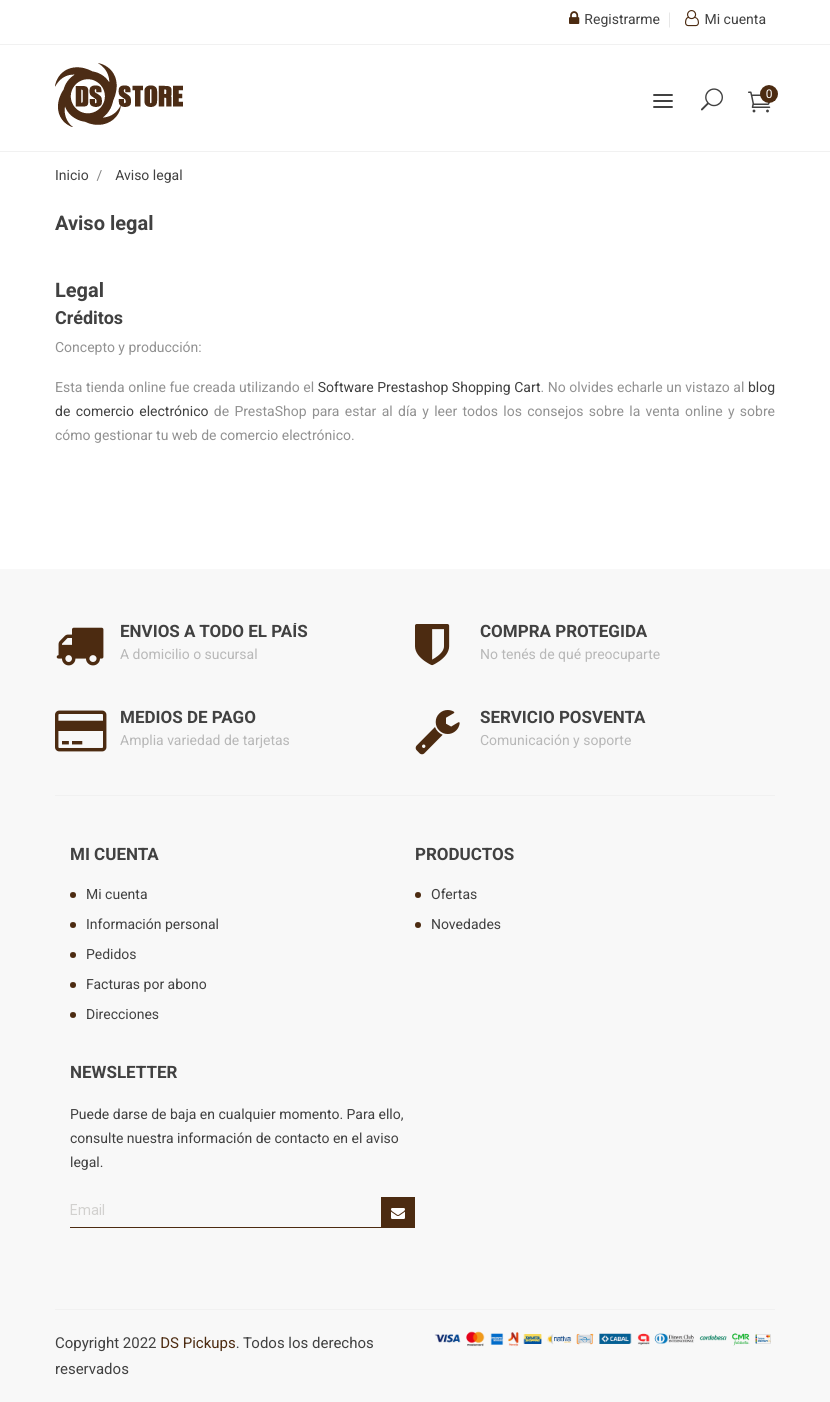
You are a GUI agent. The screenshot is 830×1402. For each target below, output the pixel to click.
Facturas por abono (146, 985)
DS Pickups (197, 1343)
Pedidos (111, 955)
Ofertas (454, 895)
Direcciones (122, 1015)
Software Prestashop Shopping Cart (429, 388)
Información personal (152, 925)
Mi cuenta (114, 855)
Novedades (466, 925)
